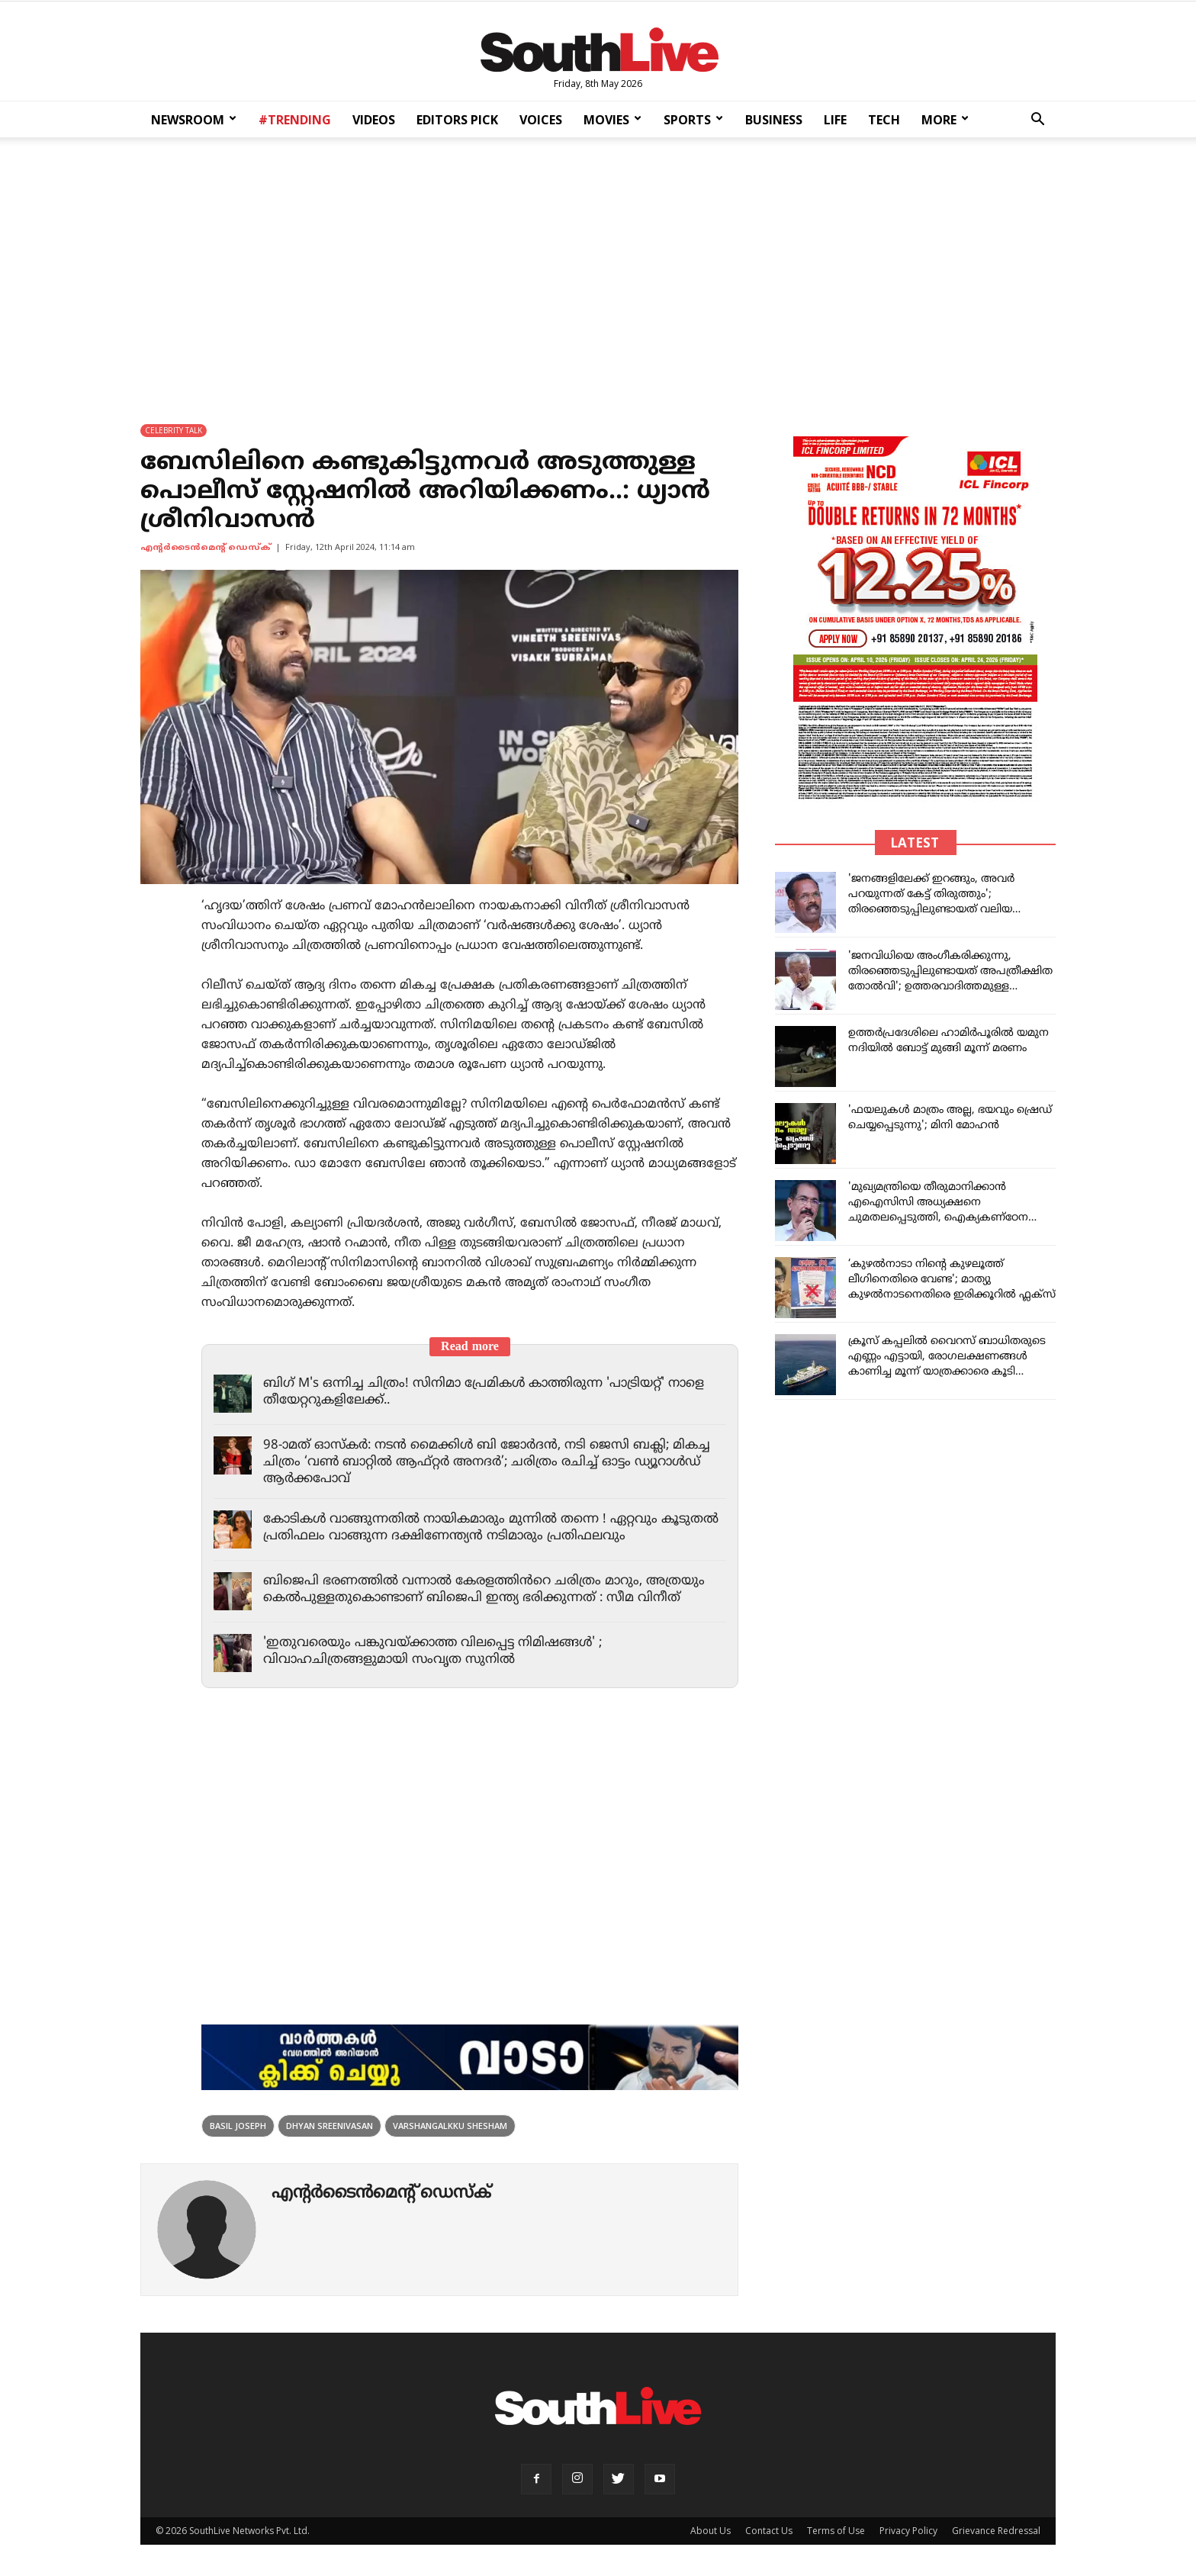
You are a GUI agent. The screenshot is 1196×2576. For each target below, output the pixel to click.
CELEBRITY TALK (173, 431)
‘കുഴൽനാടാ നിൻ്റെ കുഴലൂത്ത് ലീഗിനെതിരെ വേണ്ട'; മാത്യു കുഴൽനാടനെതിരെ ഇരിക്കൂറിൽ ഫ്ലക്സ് (952, 1280)
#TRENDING (295, 119)
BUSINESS (773, 119)
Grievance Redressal (996, 2531)
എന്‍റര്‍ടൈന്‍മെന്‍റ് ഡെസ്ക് (205, 548)
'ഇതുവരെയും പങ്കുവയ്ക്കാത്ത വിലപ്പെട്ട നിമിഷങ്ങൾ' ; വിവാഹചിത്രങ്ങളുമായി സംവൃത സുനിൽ (437, 1652)
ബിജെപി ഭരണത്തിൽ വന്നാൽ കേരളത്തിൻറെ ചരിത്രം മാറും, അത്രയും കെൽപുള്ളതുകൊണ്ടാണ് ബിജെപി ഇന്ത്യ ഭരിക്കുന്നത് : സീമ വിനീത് (487, 1590)
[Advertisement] (598, 271)
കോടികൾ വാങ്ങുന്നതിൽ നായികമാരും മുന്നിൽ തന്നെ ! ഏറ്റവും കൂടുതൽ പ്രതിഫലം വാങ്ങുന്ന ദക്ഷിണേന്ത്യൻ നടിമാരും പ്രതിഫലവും (479, 1528)
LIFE (835, 119)
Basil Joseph (238, 2126)
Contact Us (769, 2531)
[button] (1037, 121)
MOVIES (612, 119)
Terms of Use (836, 2531)
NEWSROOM (193, 119)
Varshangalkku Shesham (450, 2126)
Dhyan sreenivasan (329, 2126)
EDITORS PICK (457, 119)
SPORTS (693, 119)
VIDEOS (373, 119)
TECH (884, 119)
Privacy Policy (908, 2531)
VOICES (540, 119)
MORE (945, 119)
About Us (710, 2531)
